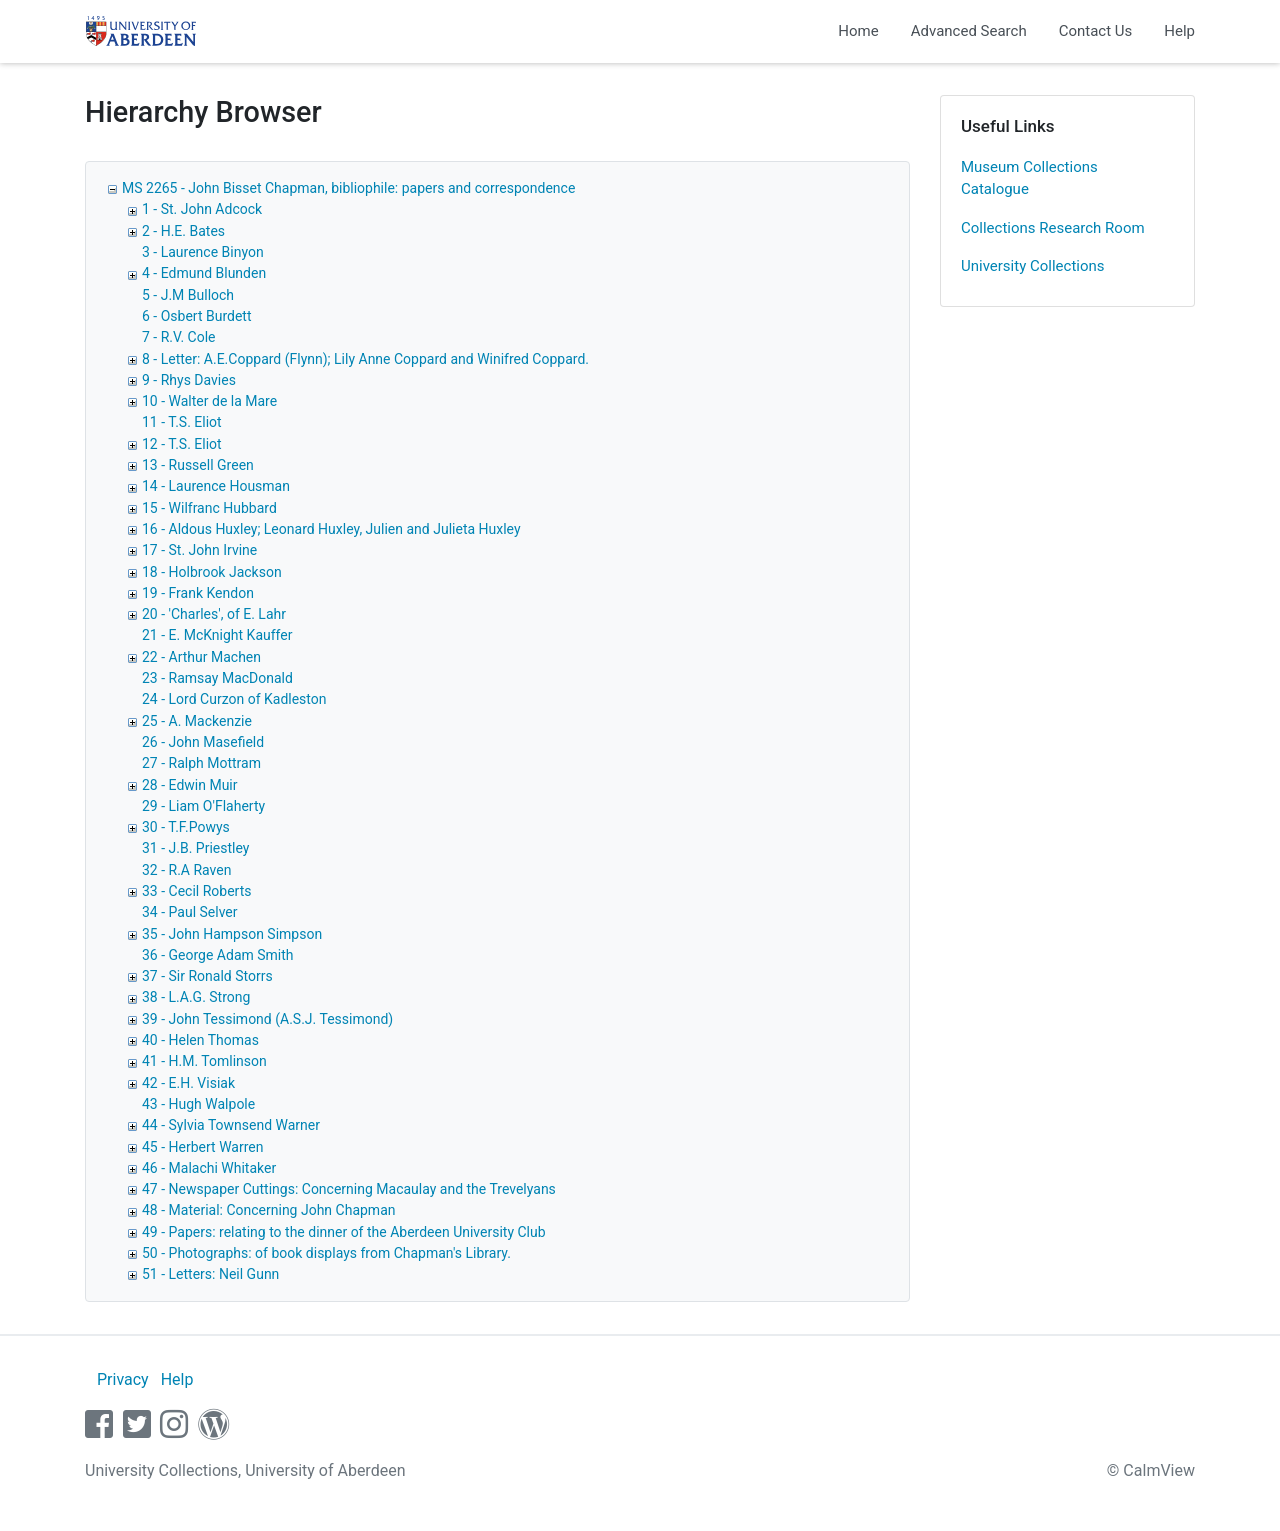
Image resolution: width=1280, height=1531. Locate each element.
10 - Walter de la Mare (209, 401)
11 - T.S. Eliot (182, 422)
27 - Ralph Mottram (201, 763)
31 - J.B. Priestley (195, 848)
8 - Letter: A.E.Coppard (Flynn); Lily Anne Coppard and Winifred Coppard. (365, 359)
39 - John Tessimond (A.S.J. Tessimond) (267, 1019)
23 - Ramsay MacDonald (217, 678)
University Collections (1033, 266)
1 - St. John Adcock (202, 209)
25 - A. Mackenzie (197, 721)
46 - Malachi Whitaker (209, 1168)
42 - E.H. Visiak (188, 1083)
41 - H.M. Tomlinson (204, 1061)
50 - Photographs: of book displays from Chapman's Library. (326, 1253)
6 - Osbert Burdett (197, 316)
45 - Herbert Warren (202, 1147)
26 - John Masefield (203, 742)
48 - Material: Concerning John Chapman (269, 1210)
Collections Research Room (1053, 228)
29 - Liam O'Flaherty (203, 806)
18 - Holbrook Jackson (212, 572)
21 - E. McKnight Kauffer (217, 635)
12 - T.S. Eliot (182, 444)
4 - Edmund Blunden (204, 273)
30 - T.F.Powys (186, 827)
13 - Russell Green (198, 465)
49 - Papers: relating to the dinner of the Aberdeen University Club (344, 1232)
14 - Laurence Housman (216, 486)
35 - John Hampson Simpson (232, 934)
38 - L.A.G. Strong (196, 997)
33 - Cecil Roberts (196, 891)
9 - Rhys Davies (189, 380)
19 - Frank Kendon (198, 593)
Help (1179, 31)
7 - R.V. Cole (178, 337)
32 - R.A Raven (186, 870)
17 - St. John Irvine (199, 550)
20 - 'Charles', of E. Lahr (214, 614)
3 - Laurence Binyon (203, 252)
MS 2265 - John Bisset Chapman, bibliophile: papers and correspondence (348, 188)
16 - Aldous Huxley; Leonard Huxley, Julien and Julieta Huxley (331, 529)
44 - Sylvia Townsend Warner (231, 1125)
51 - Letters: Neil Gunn (210, 1274)
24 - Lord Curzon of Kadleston (234, 699)
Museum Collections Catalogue (1029, 178)
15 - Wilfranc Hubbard (209, 508)
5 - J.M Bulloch (188, 295)
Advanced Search (969, 31)
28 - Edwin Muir (190, 785)
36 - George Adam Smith (218, 955)
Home (858, 31)
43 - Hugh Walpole (198, 1104)
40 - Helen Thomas (200, 1040)
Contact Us (1096, 31)
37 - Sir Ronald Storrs (207, 976)
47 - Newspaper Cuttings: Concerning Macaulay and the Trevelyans (349, 1189)
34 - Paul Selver (190, 912)
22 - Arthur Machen (201, 657)
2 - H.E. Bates (183, 231)
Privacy (123, 1379)
